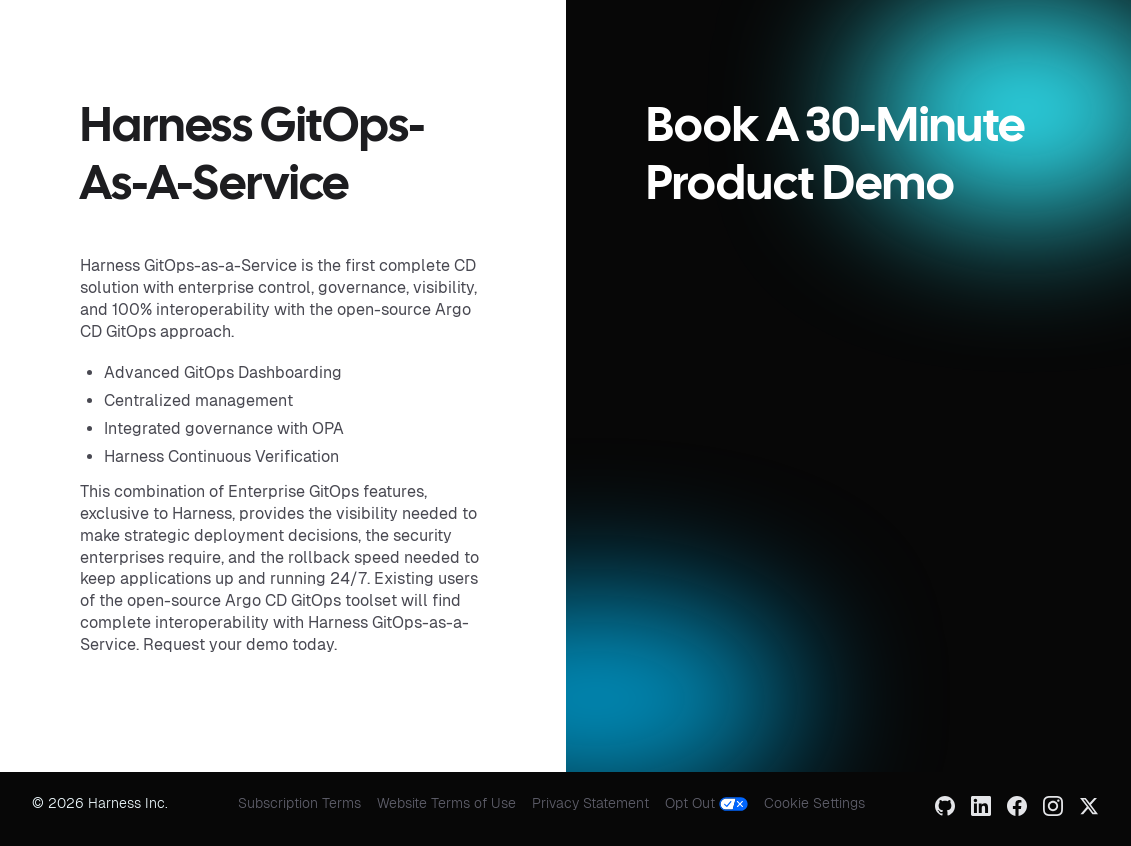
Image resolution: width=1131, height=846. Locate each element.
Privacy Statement (590, 803)
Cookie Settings (814, 803)
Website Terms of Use (446, 803)
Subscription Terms (299, 803)
